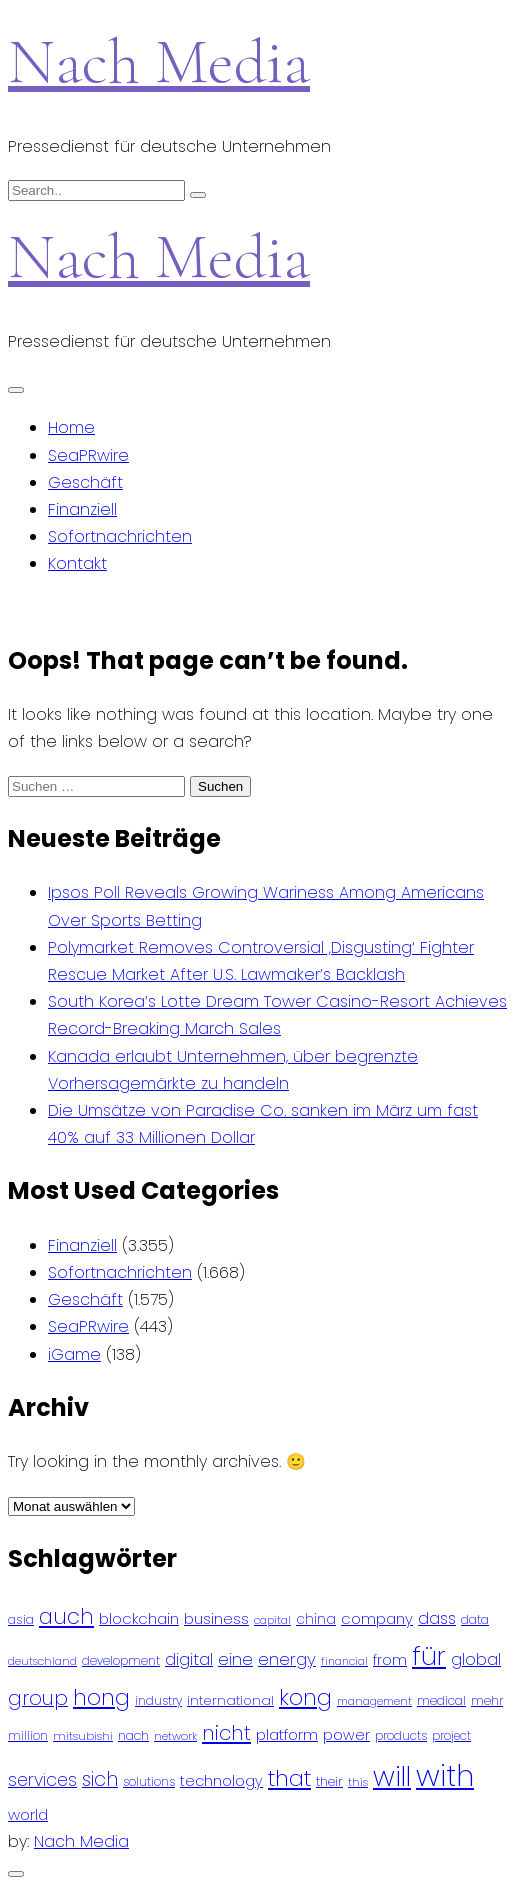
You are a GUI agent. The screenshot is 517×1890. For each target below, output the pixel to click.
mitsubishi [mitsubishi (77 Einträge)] (83, 1736)
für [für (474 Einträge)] (429, 1656)
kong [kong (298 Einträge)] (305, 1697)
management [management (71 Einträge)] (374, 1701)
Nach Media (159, 61)
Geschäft (85, 482)
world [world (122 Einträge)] (28, 1814)
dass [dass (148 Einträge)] (437, 1618)
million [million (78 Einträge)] (28, 1736)
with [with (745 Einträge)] (445, 1775)
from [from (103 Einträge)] (390, 1660)
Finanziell (82, 509)
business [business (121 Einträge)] (216, 1618)
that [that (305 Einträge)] (289, 1778)
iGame (74, 1354)
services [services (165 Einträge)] (42, 1780)
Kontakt (77, 563)
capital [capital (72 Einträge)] (272, 1620)
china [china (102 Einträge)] (316, 1619)
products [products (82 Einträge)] (401, 1735)
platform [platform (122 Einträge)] (287, 1734)
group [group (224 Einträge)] (38, 1698)
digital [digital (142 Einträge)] (189, 1659)
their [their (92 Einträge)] (329, 1781)
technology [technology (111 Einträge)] (221, 1781)
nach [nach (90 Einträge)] (133, 1735)
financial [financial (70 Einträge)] (344, 1661)
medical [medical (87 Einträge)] (441, 1700)
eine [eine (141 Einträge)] (235, 1659)
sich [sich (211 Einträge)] (100, 1779)
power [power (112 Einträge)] (346, 1735)
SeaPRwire (88, 455)
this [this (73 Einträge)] (358, 1782)
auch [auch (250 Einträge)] (66, 1616)
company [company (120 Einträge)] (377, 1618)
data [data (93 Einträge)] (475, 1619)
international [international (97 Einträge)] (230, 1700)
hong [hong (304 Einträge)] (101, 1697)
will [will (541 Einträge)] (392, 1776)
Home (71, 427)
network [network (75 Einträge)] (175, 1736)
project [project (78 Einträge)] (451, 1736)
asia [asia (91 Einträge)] (21, 1619)
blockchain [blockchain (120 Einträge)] (139, 1618)
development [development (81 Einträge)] (121, 1661)
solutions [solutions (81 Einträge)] (149, 1782)
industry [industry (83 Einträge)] (158, 1700)
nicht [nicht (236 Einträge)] (226, 1733)
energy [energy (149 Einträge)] (287, 1659)
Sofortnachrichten (120, 536)
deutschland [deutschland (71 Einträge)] (42, 1661)
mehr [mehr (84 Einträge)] (487, 1700)
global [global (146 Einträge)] (476, 1659)
